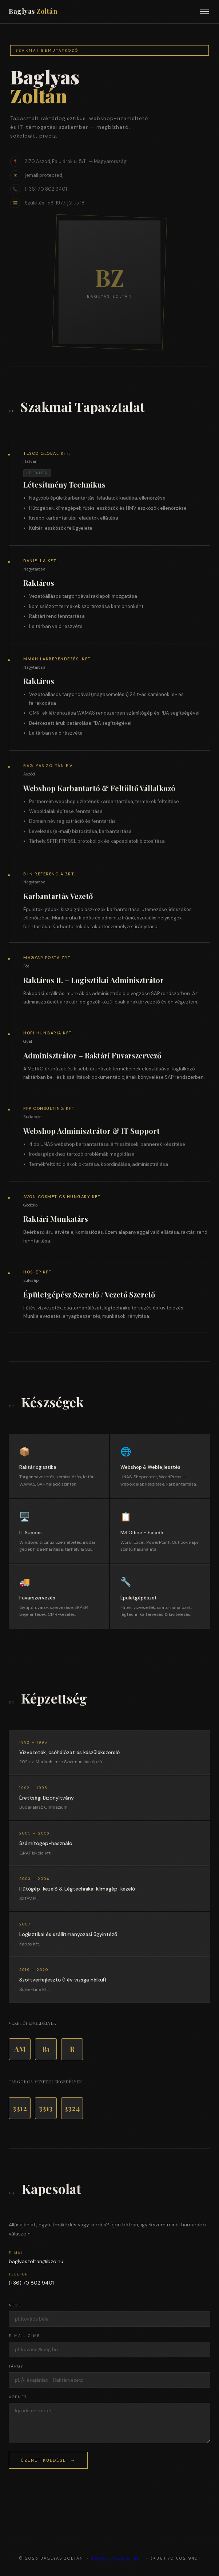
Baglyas (33, 11)
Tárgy (16, 2366)
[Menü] (204, 11)
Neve (15, 2305)
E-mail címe (24, 2335)
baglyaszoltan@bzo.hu (36, 2261)
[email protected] (117, 2558)
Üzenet (18, 2396)
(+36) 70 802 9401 (31, 2282)
